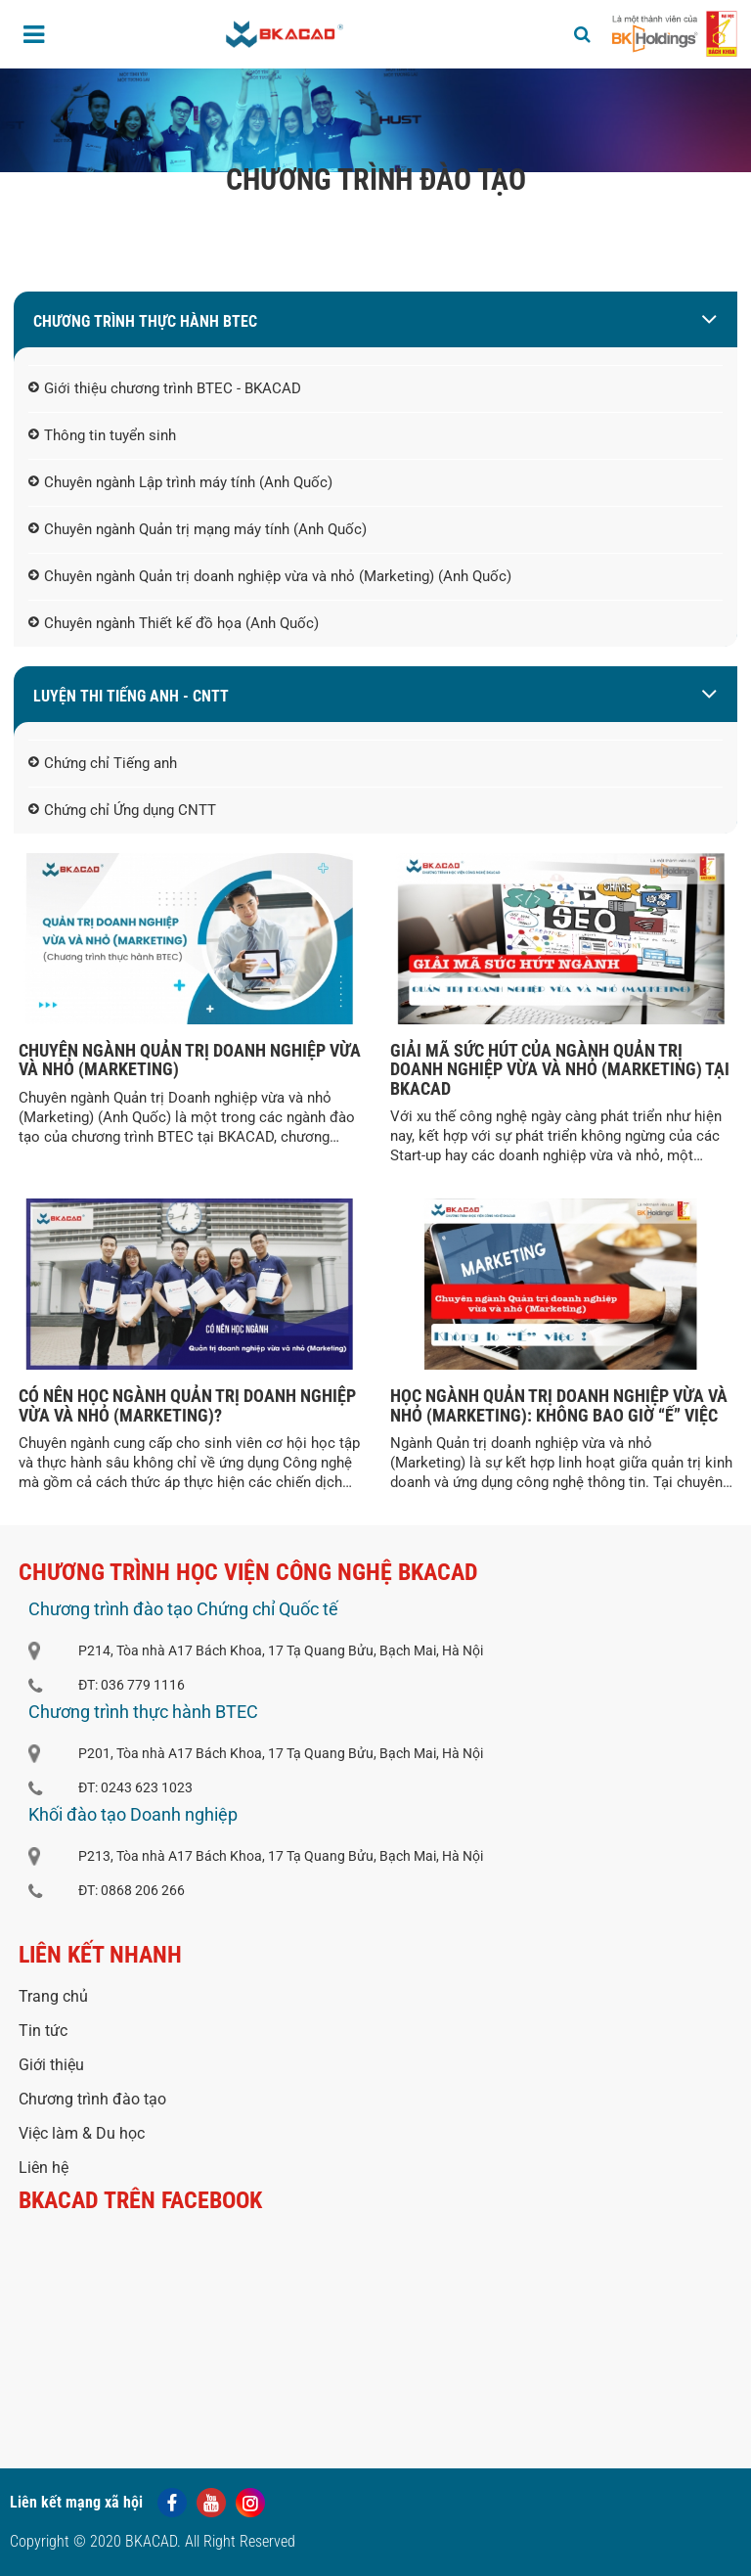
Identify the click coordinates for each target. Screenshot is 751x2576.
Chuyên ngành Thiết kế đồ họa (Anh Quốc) (173, 624)
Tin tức (43, 2030)
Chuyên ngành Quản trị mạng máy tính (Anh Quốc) (197, 530)
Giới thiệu (51, 2065)
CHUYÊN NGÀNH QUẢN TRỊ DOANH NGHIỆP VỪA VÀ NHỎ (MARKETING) (190, 1060)
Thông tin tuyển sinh (102, 436)
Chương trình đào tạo (92, 2099)
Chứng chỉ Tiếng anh (102, 764)
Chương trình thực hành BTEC (145, 321)
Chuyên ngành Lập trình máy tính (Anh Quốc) (180, 483)
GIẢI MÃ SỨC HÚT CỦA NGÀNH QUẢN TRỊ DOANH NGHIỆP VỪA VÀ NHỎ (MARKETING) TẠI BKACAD (559, 1070)
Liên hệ (43, 2167)
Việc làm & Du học (82, 2133)
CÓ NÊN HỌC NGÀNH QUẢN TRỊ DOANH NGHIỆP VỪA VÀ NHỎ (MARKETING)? (187, 1405)
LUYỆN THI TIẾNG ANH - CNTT (131, 696)
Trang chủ (273, 219)
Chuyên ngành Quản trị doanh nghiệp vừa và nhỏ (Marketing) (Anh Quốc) (269, 577)
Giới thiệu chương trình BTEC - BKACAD (164, 389)
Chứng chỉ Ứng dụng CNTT (122, 811)
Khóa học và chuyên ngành (414, 219)
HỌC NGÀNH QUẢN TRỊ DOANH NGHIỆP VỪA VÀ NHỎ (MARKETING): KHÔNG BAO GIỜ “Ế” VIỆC (559, 1405)
